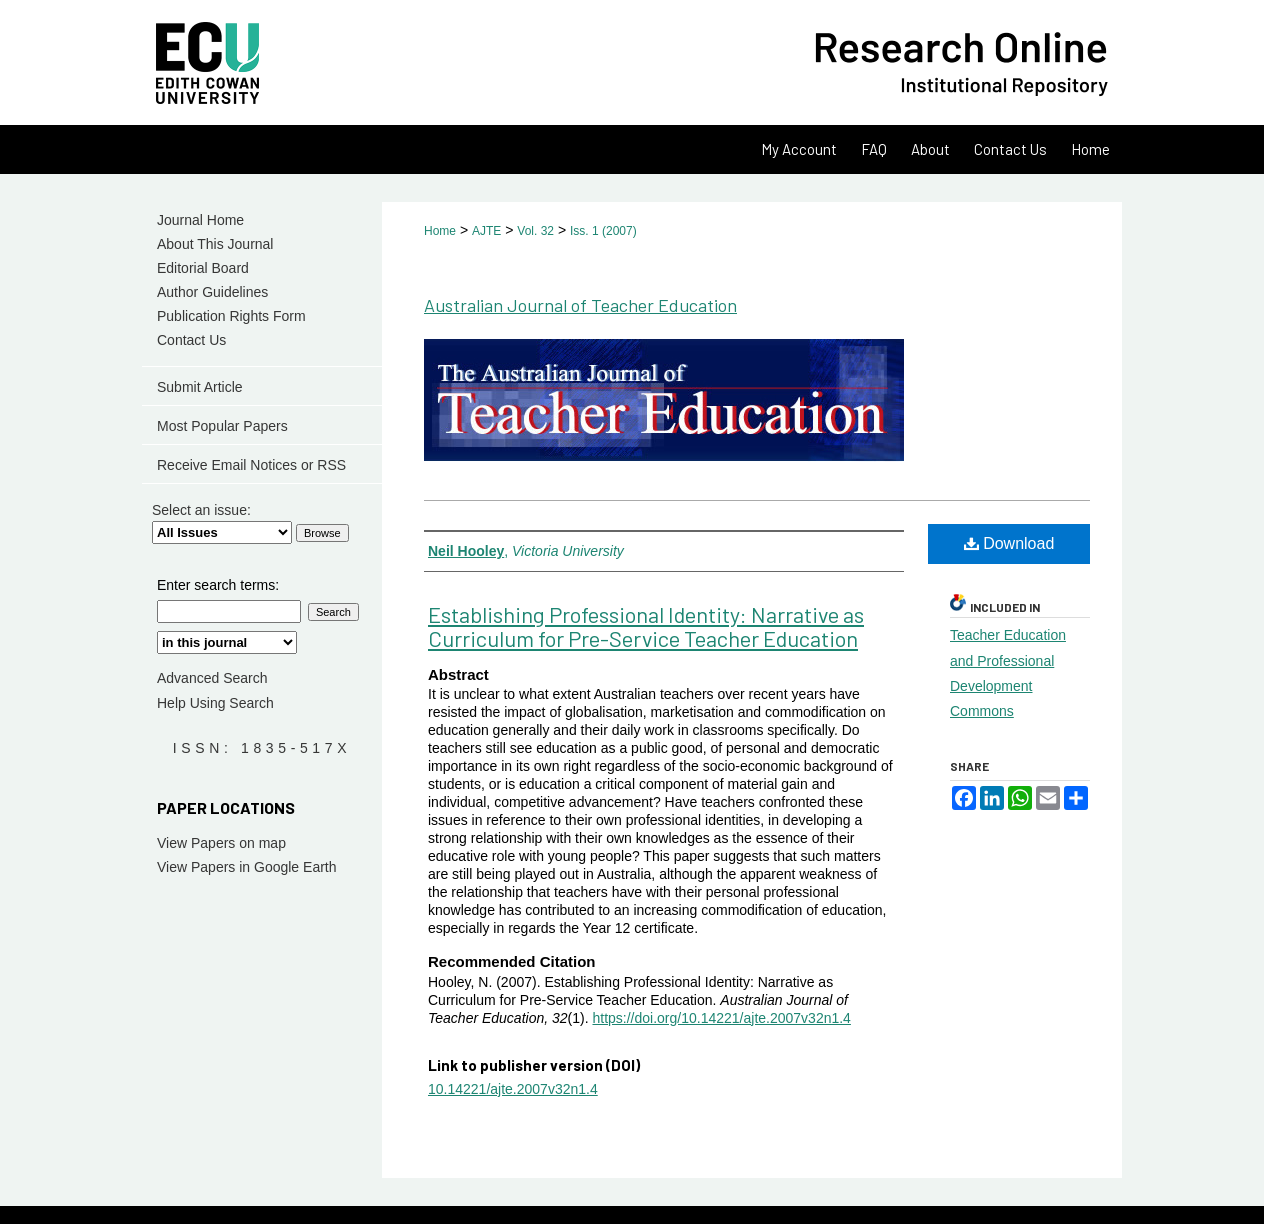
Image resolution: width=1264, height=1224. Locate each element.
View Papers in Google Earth (247, 867)
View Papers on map (221, 843)
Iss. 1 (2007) (603, 231)
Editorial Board (203, 268)
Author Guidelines (212, 292)
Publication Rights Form (231, 316)
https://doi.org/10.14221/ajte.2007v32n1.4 (721, 1018)
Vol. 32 (535, 231)
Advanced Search (212, 678)
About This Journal (215, 244)
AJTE (486, 231)
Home (440, 231)
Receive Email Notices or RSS (251, 465)
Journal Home (200, 220)
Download (1009, 543)
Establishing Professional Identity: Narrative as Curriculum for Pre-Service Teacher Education (646, 626)
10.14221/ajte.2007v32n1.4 (513, 1089)
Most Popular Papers (222, 426)
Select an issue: (201, 510)
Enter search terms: (218, 585)
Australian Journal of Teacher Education (580, 305)
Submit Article (200, 387)
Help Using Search (215, 703)
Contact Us (191, 340)
